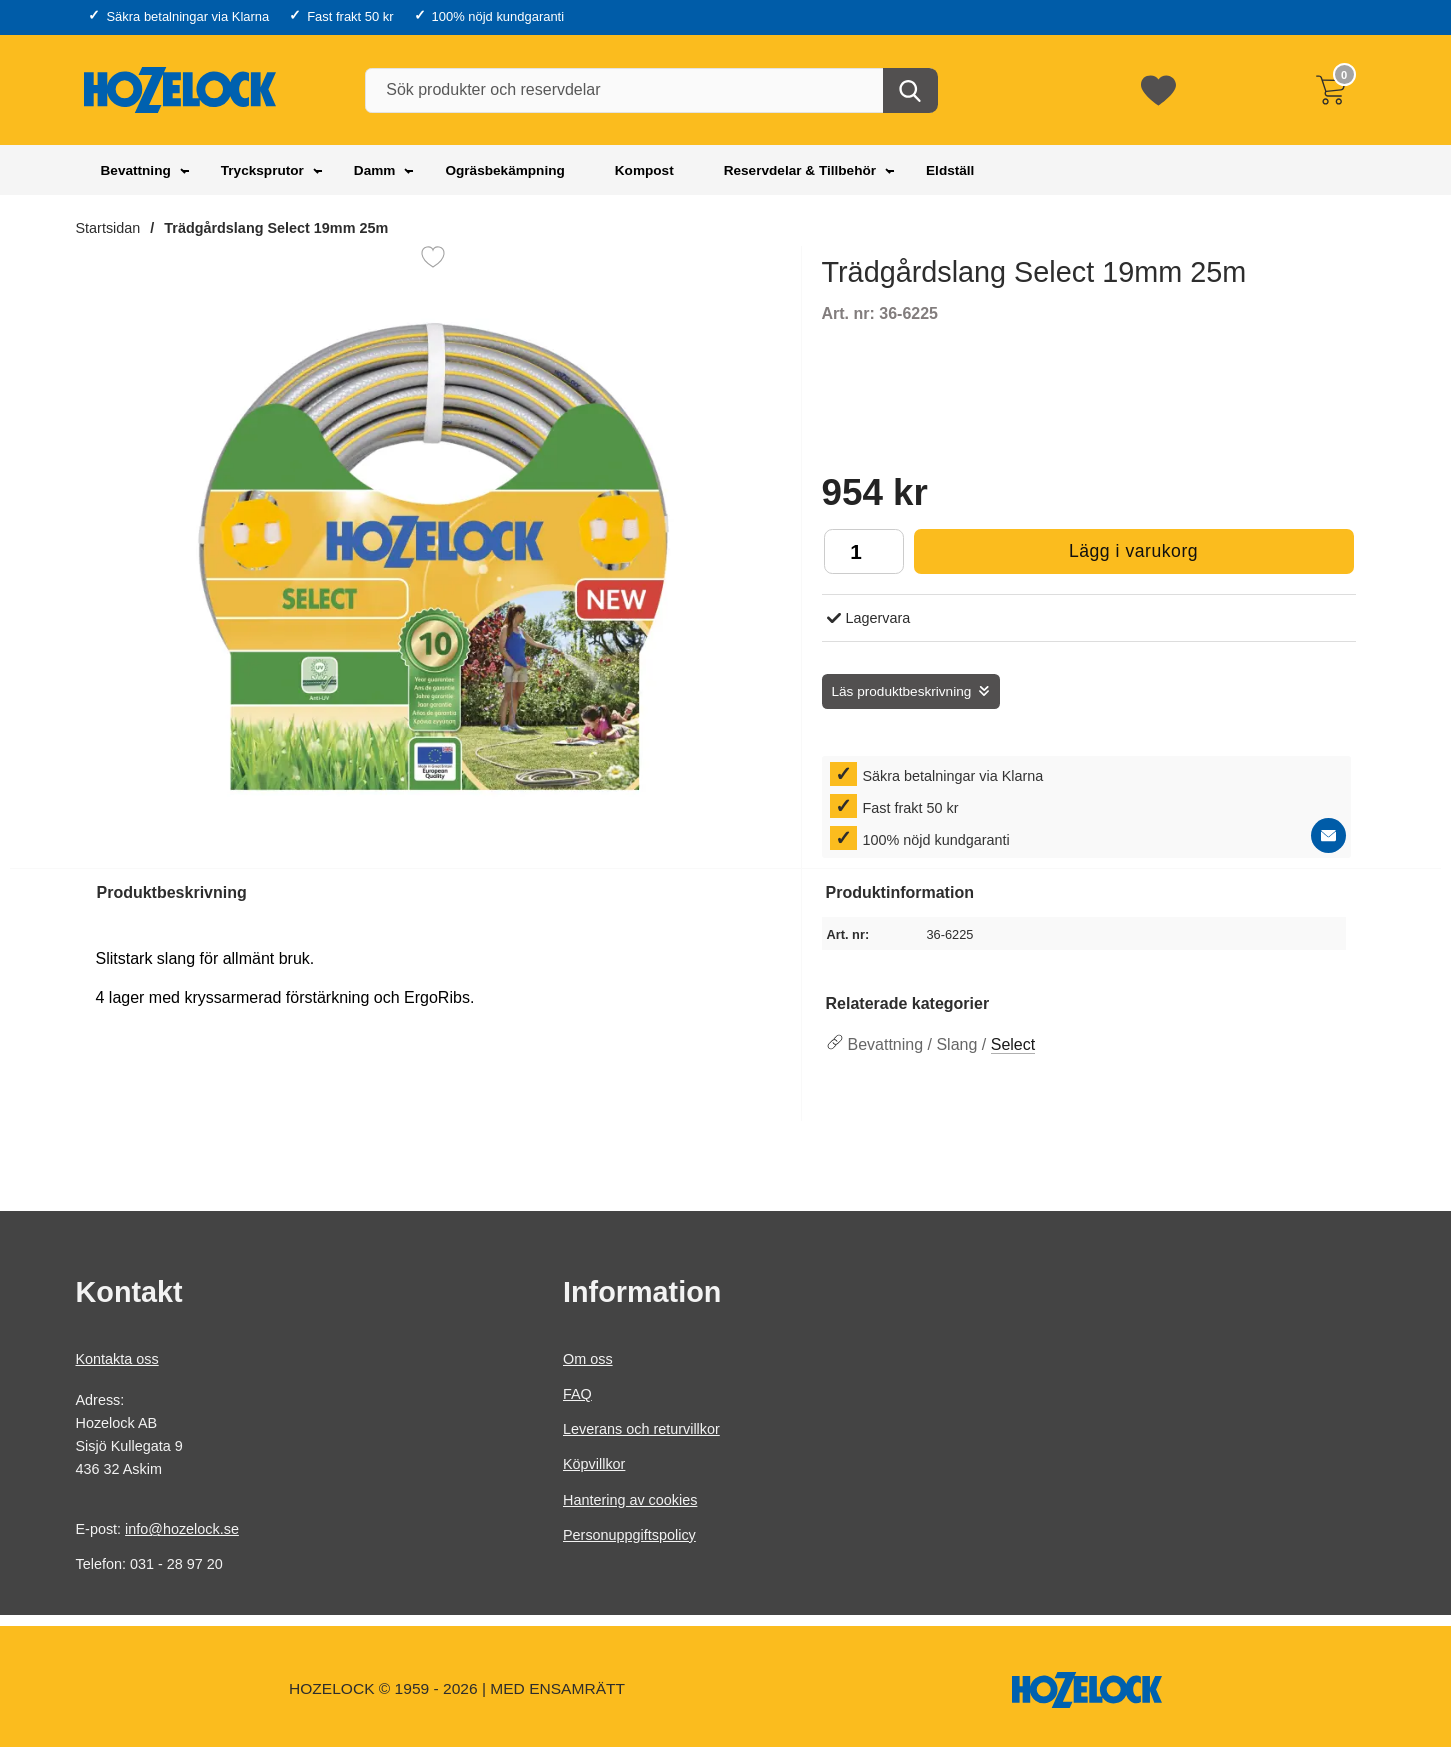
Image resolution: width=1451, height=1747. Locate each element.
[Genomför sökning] (910, 90)
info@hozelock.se (182, 1529)
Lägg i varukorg (1056, 556)
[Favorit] (433, 257)
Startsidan (108, 228)
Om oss (588, 1359)
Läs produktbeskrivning (902, 691)
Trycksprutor (262, 170)
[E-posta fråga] (1328, 835)
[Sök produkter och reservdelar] (650, 90)
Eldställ (950, 170)
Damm (375, 170)
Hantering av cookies (630, 1499)
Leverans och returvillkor (641, 1429)
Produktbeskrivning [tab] (172, 892)
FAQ (577, 1394)
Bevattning (136, 170)
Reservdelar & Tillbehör (800, 170)
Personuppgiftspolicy (629, 1535)
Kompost (644, 170)
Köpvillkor (594, 1464)
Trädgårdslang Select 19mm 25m (276, 228)
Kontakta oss (117, 1359)
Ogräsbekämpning (504, 170)
